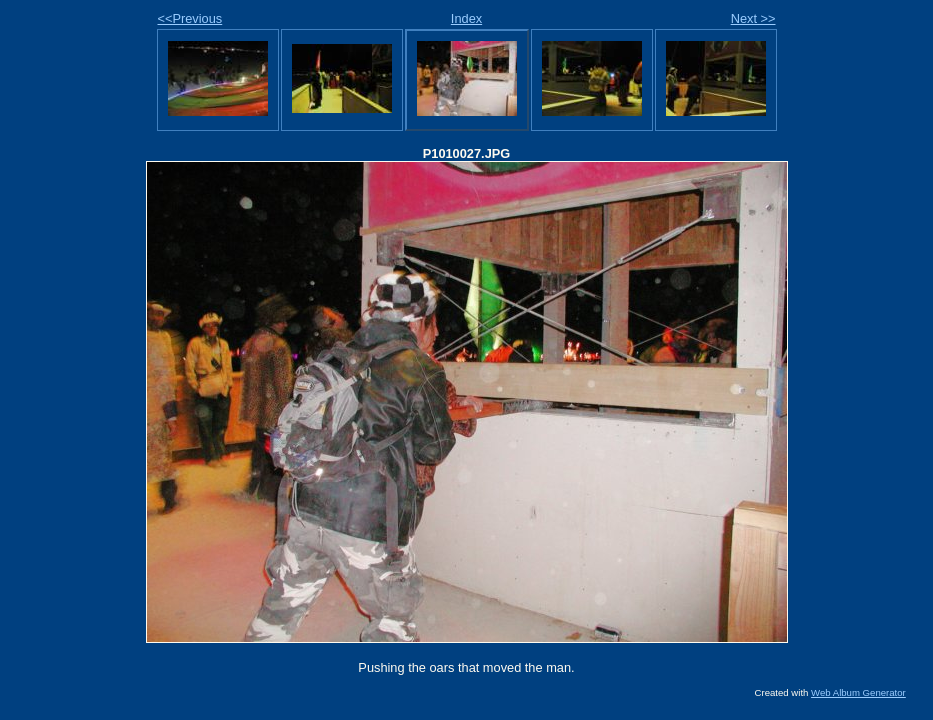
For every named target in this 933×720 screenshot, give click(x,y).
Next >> (753, 18)
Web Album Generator (858, 692)
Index (466, 18)
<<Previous (190, 18)
